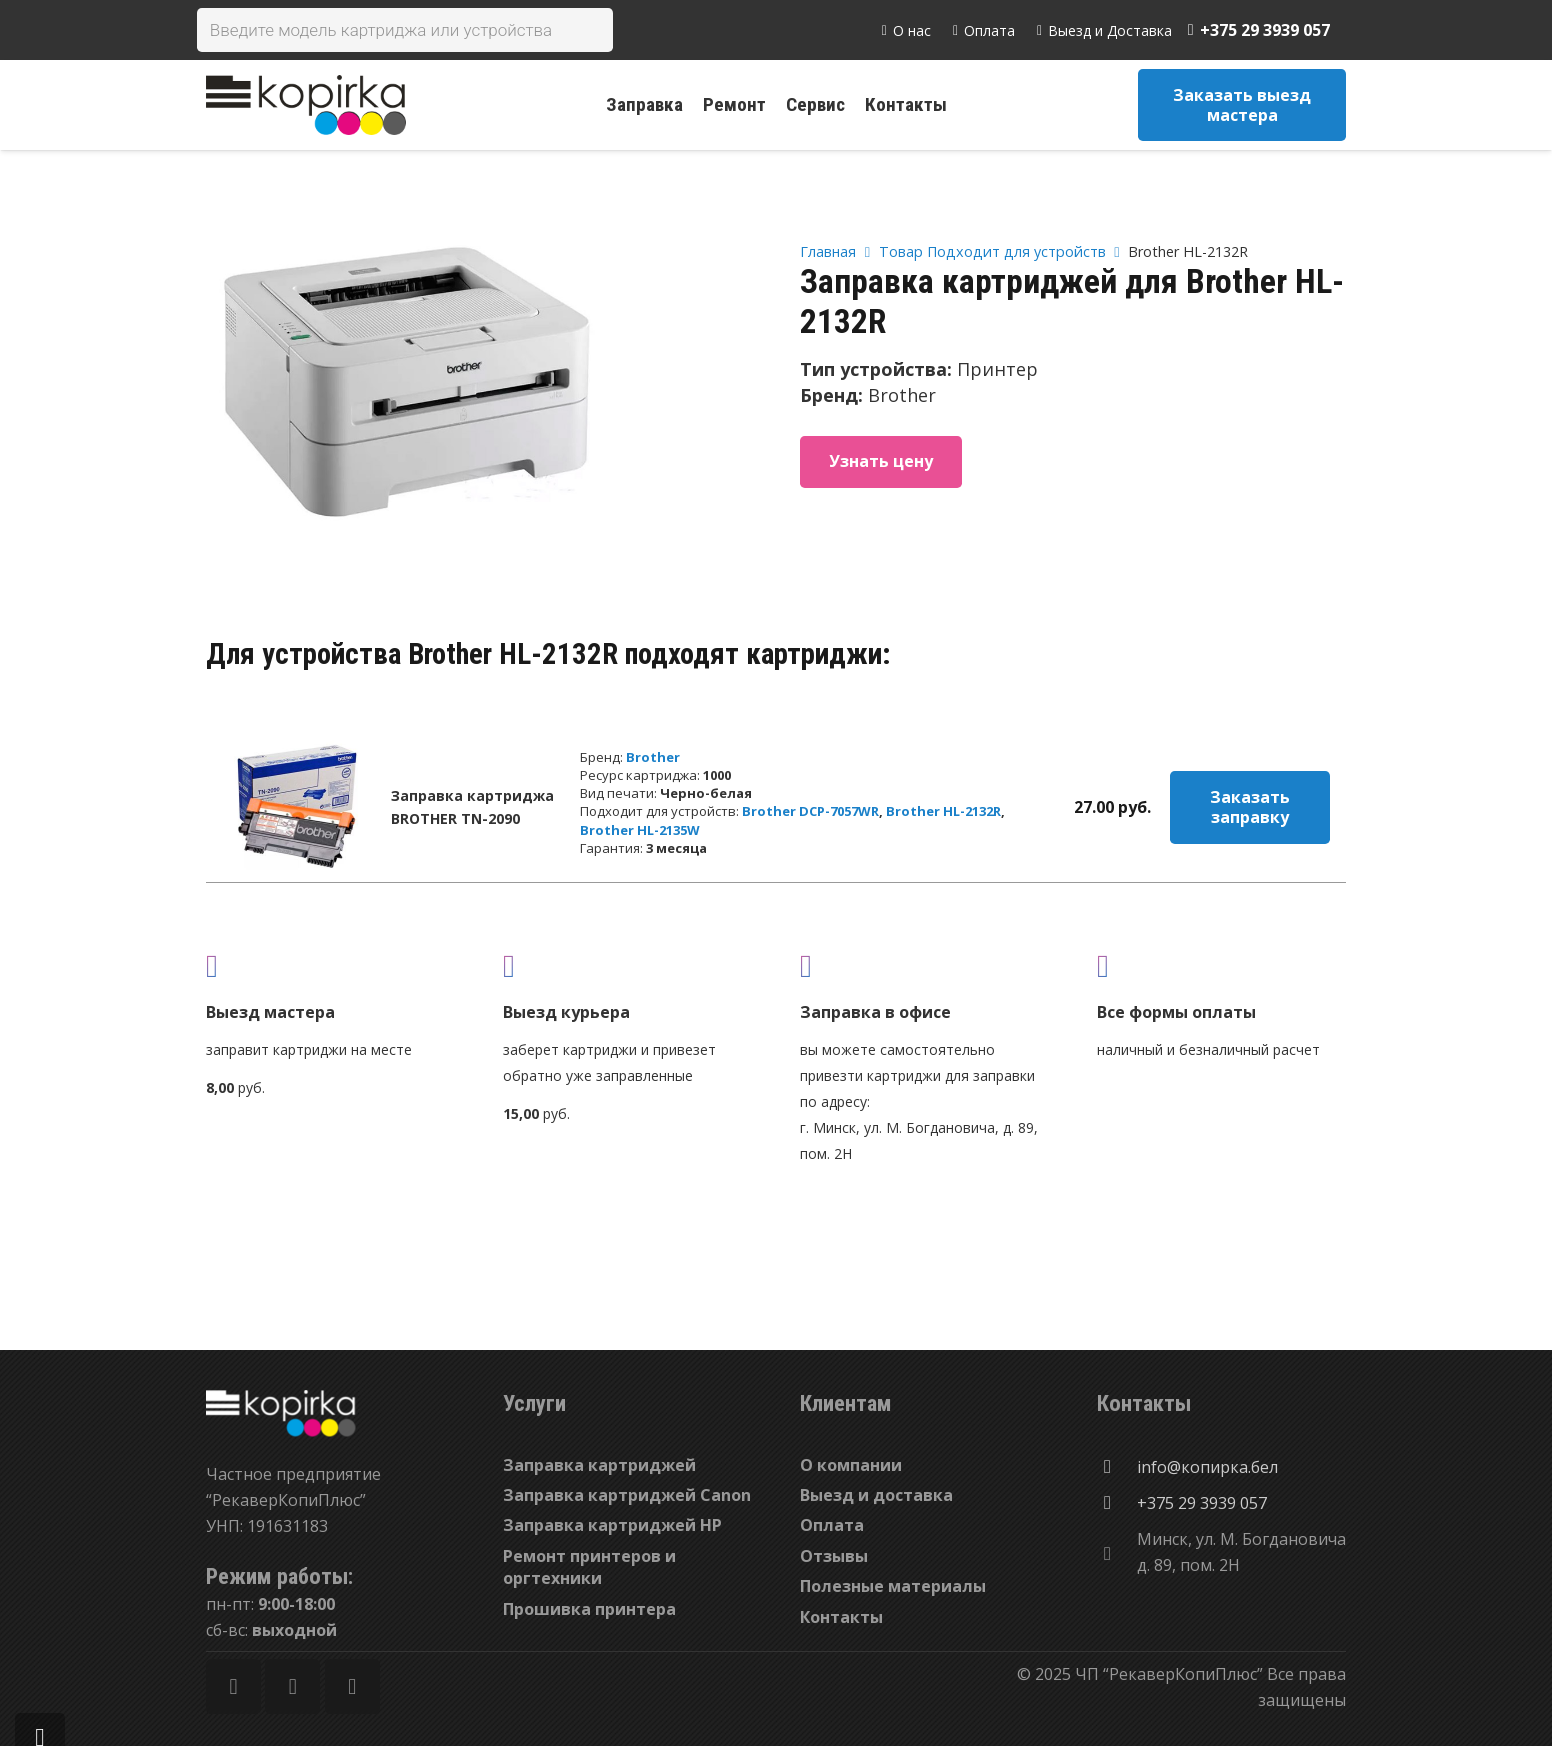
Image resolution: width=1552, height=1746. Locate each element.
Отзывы (834, 1556)
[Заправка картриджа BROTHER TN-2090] (297, 807)
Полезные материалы (893, 1586)
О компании (851, 1465)
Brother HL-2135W (640, 830)
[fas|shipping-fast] (627, 965)
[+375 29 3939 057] (1117, 1503)
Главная (828, 251)
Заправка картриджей (599, 1465)
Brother (653, 757)
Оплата (832, 1525)
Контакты (841, 1617)
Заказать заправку (1250, 807)
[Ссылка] (306, 105)
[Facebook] (233, 1686)
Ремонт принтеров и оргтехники (589, 1567)
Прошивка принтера (589, 1609)
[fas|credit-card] (1221, 965)
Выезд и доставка (876, 1495)
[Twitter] (292, 1686)
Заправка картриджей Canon (627, 1495)
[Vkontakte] (352, 1686)
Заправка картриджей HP (612, 1525)
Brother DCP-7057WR (810, 811)
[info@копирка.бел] (1117, 1467)
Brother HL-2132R (943, 811)
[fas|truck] (330, 965)
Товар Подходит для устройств (992, 251)
